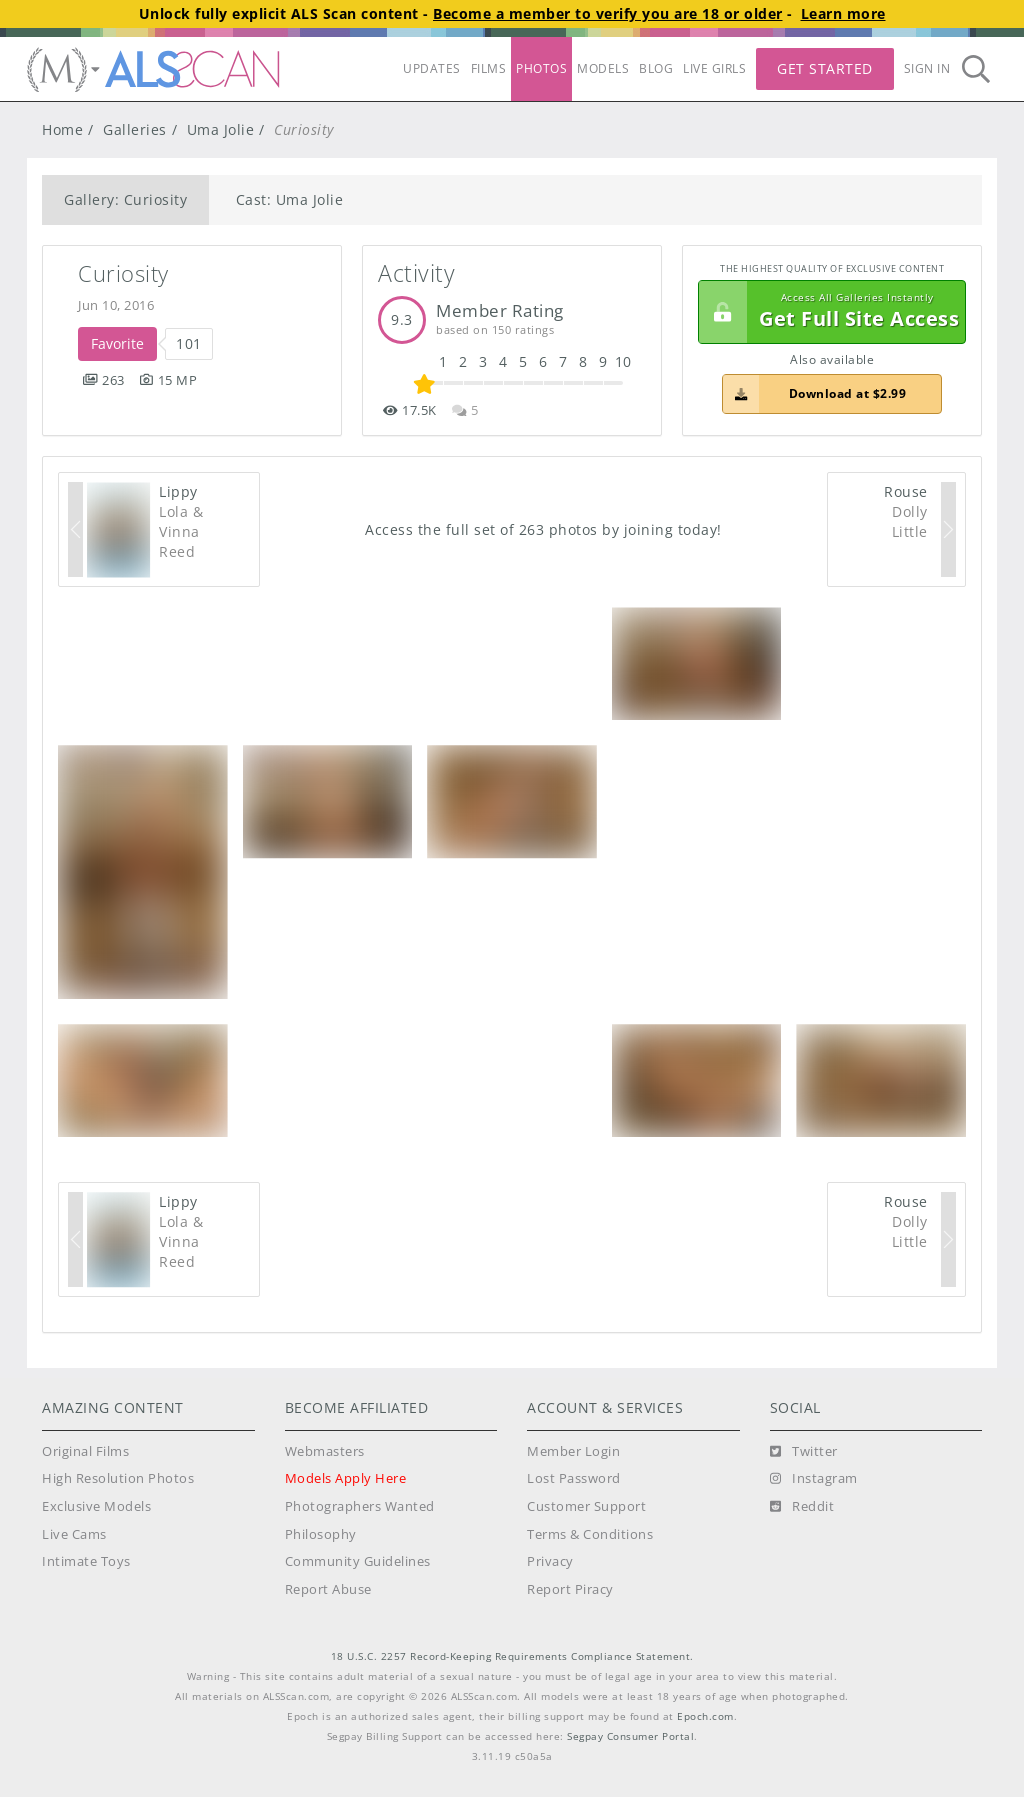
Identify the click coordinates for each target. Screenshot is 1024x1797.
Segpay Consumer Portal (630, 1736)
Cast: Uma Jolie (290, 199)
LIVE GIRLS (714, 68)
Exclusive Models (96, 1506)
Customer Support (586, 1506)
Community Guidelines (358, 1561)
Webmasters (325, 1451)
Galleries (135, 129)
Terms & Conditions (590, 1534)
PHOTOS (541, 68)
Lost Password (574, 1478)
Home (62, 129)
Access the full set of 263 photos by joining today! (543, 529)
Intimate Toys (86, 1561)
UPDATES (432, 68)
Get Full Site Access (829, 312)
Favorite (117, 343)
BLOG (656, 68)
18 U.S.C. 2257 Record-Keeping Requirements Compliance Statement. (512, 1656)
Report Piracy (570, 1589)
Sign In (927, 68)
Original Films (85, 1451)
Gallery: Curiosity (125, 199)
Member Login (573, 1451)
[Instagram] (814, 1479)
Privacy (550, 1561)
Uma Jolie (221, 129)
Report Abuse (328, 1589)
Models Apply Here (346, 1478)
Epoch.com (705, 1716)
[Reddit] (802, 1507)
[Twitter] (804, 1452)
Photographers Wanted (360, 1506)
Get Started (825, 68)
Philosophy (321, 1534)
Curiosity (123, 273)
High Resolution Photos (118, 1478)
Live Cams (74, 1534)
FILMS (489, 68)
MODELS (603, 68)
